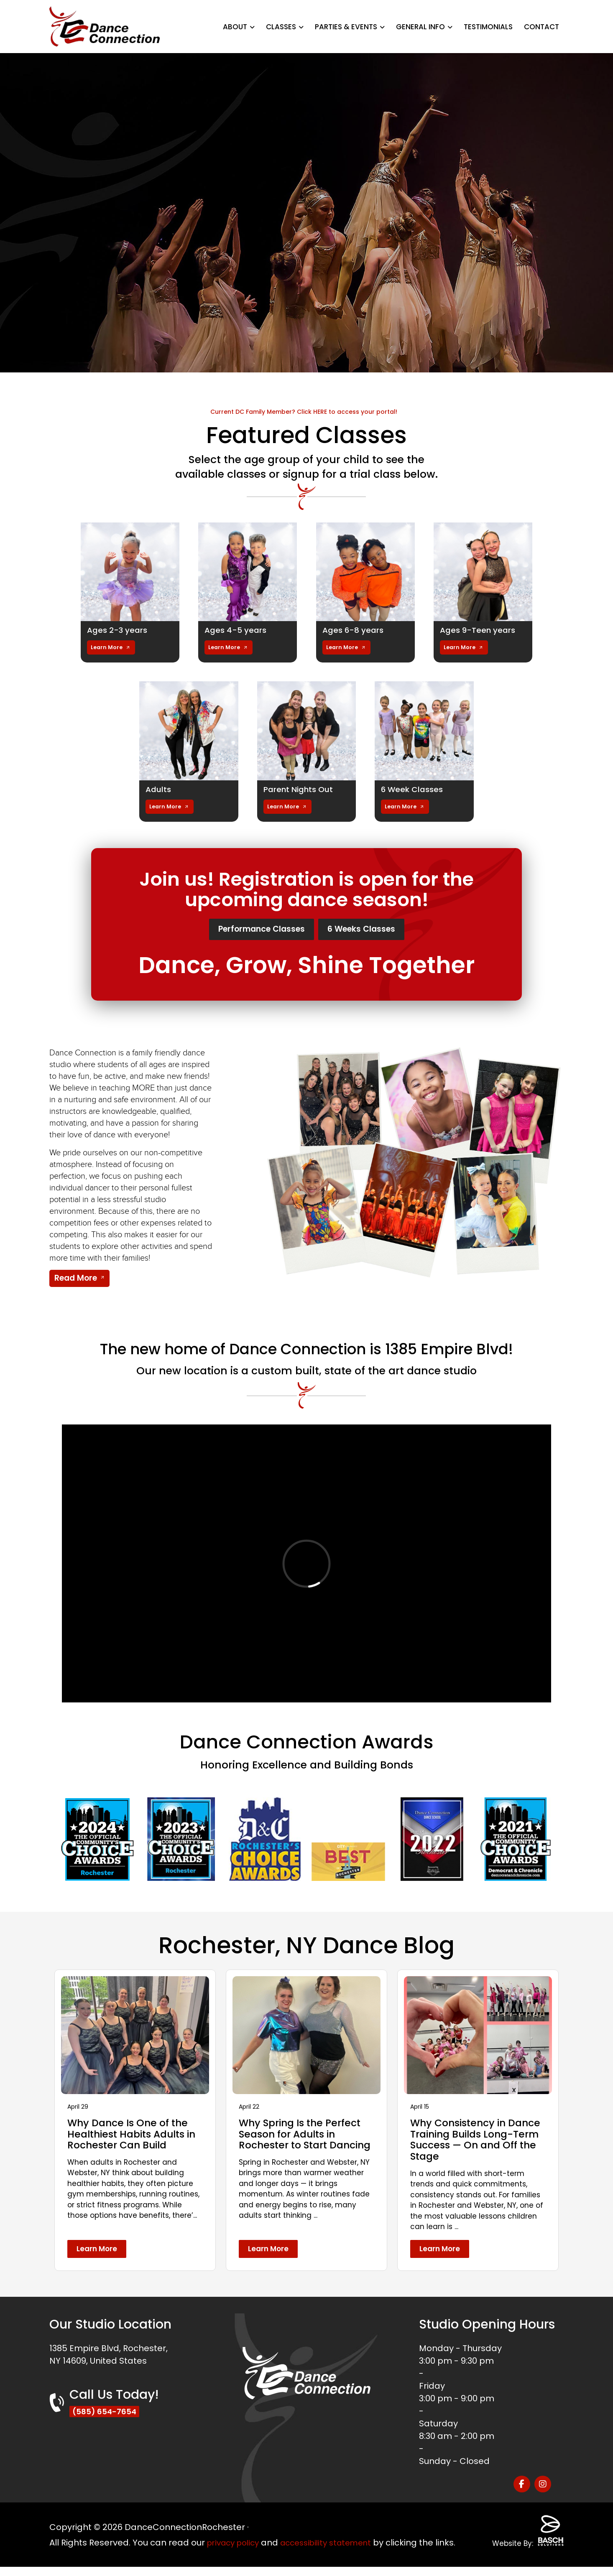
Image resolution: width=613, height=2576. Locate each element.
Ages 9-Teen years (479, 630)
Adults (159, 789)
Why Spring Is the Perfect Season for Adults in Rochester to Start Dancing (302, 2142)
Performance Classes (251, 930)
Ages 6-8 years (354, 630)
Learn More (107, 647)
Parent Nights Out (300, 789)
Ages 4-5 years (236, 630)
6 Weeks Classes (374, 930)
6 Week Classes (414, 789)
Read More (75, 1281)
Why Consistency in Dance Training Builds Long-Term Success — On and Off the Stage (477, 2142)
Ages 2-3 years (119, 630)
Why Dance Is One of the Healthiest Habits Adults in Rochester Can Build (134, 2137)
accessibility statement (335, 2539)
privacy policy (236, 2539)
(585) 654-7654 (106, 2415)
